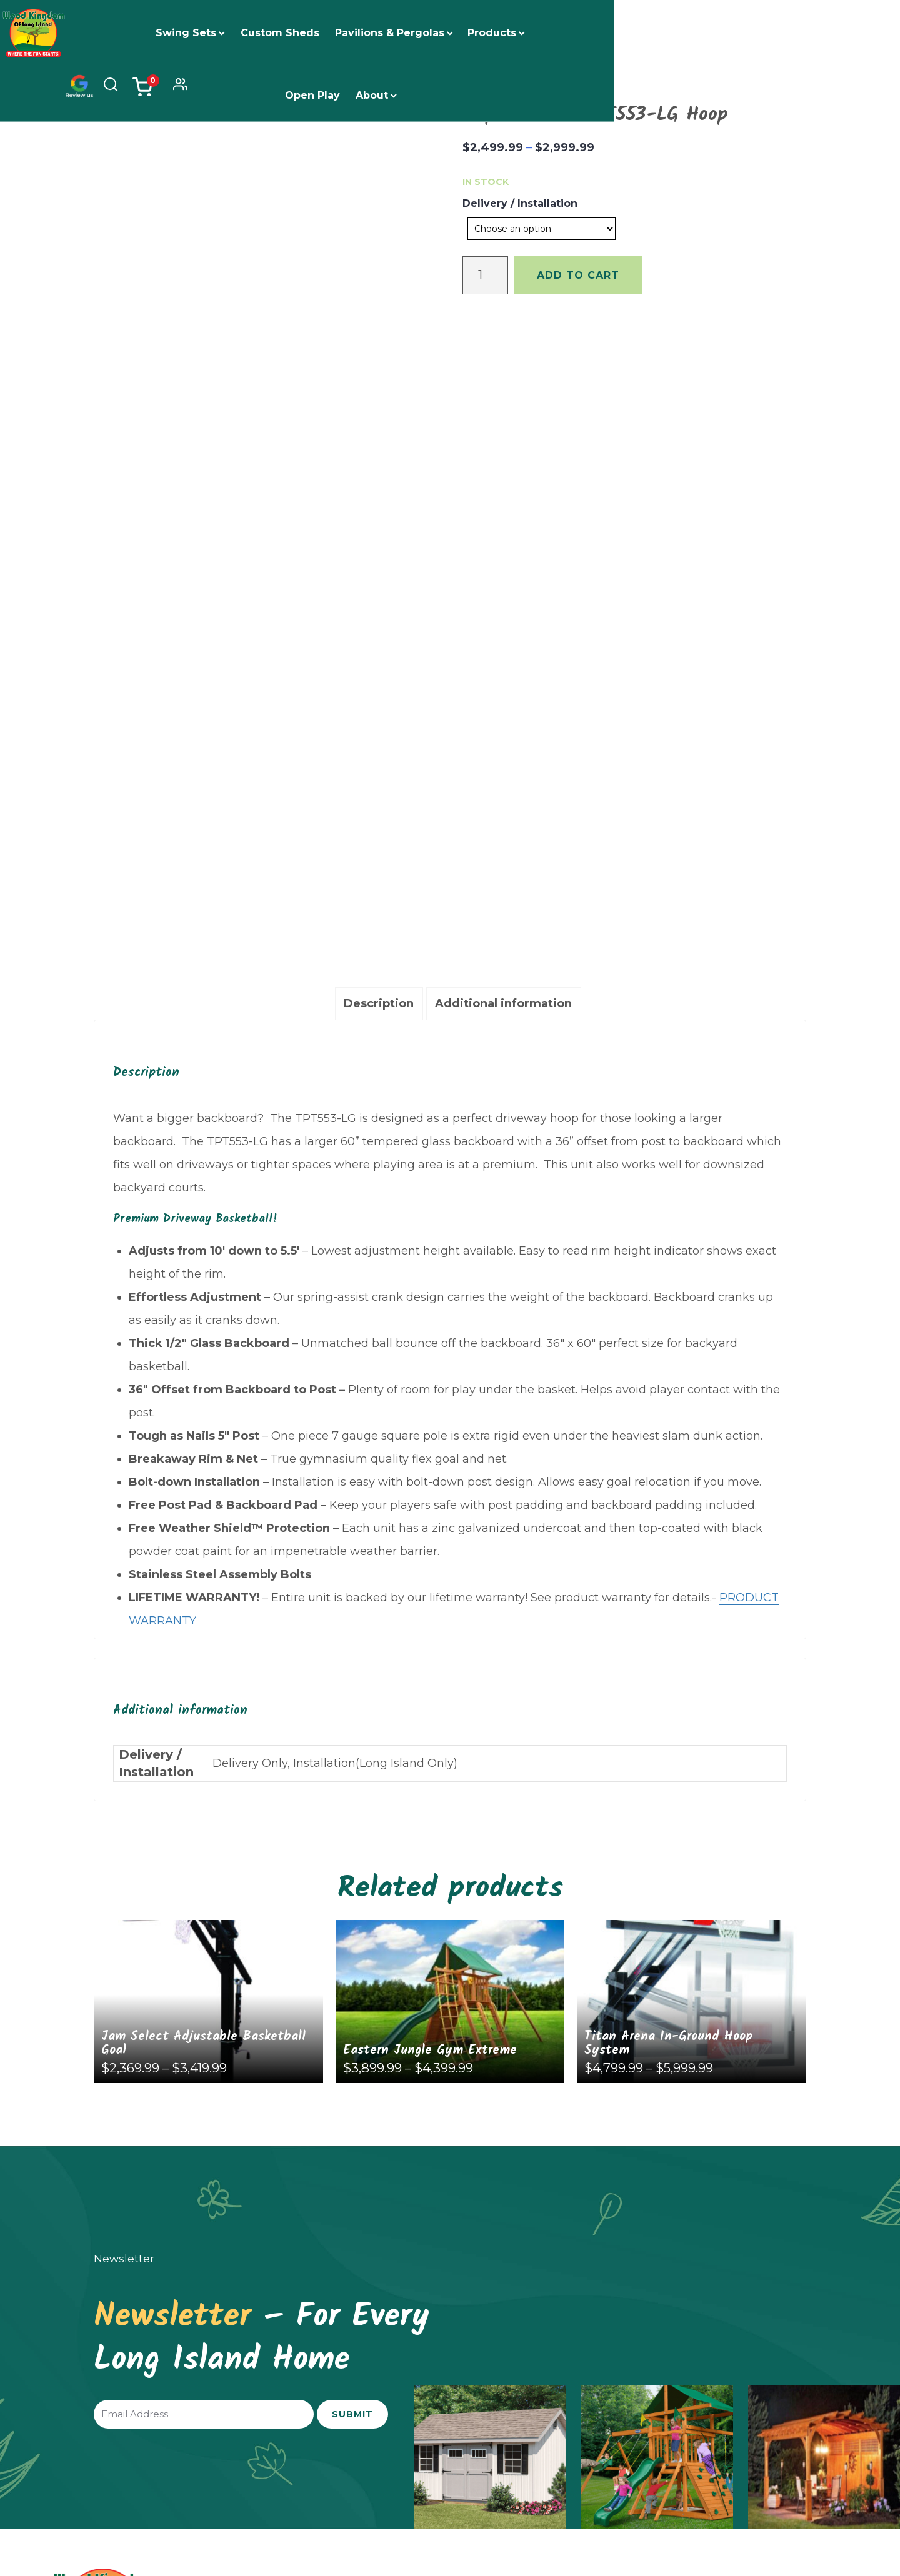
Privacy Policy (738, 2504)
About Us (680, 2180)
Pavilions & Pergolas (404, 33)
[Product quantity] (485, 275)
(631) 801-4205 (495, 2255)
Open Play (583, 33)
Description (379, 572)
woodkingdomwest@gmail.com (734, 2305)
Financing (681, 2200)
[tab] (379, 572)
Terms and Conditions (817, 2504)
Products (506, 33)
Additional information (503, 572)
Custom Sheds (295, 33)
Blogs (671, 2239)
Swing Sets (201, 33)
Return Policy (673, 2504)
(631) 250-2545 (296, 2255)
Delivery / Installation (520, 203)
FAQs (671, 2219)
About (642, 33)
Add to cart (578, 275)
